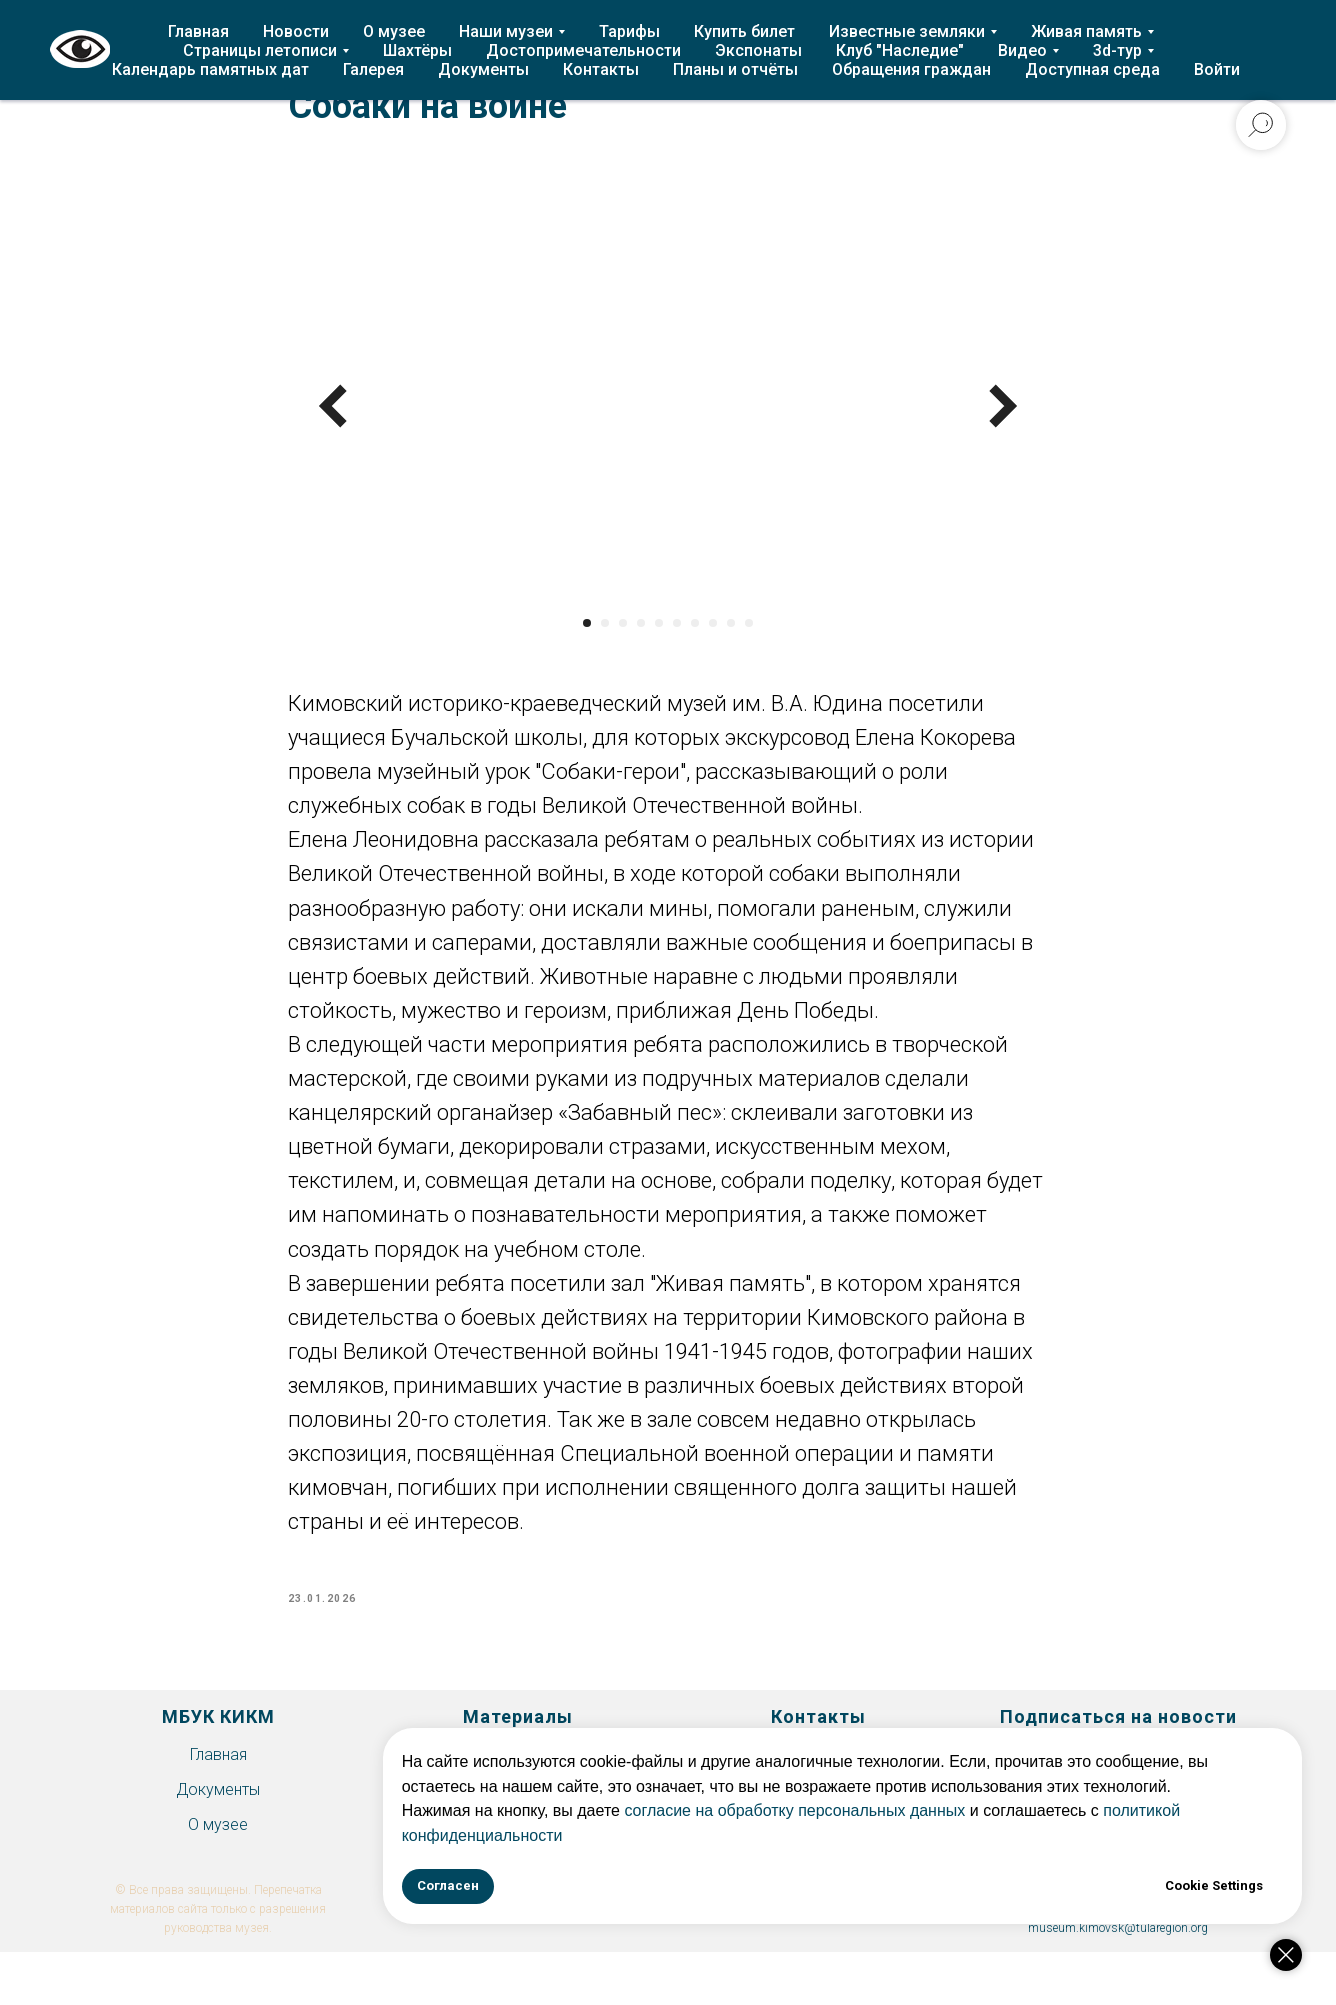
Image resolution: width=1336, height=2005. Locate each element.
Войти (1217, 69)
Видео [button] (1022, 50)
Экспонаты (758, 50)
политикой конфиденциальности (1035, 1835)
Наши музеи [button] (506, 31)
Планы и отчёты (735, 69)
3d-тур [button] (1117, 50)
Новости (296, 31)
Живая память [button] (1086, 31)
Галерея (373, 69)
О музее (394, 31)
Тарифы (629, 31)
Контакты (601, 69)
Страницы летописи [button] (260, 50)
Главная (198, 31)
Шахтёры (417, 50)
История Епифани (518, 1777)
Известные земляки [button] (907, 31)
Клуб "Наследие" (900, 50)
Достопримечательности (583, 50)
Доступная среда (1092, 69)
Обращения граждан (911, 69)
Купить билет (744, 31)
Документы (483, 69)
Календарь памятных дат (210, 69)
